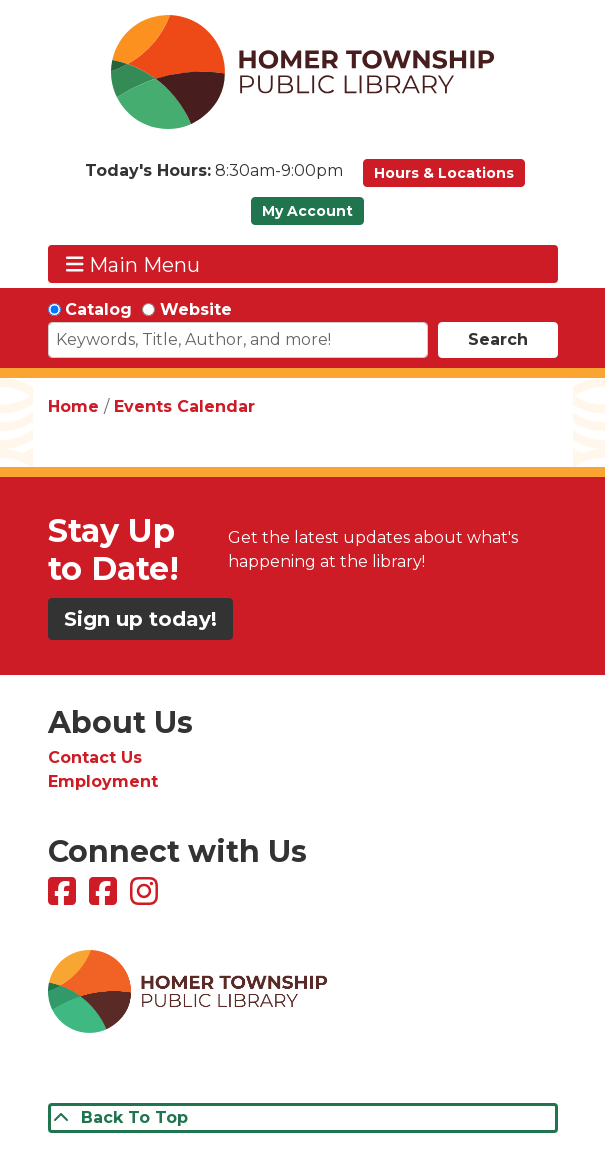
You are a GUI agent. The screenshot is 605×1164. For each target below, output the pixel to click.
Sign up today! (140, 619)
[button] (214, 178)
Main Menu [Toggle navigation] (133, 264)
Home (73, 406)
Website (196, 309)
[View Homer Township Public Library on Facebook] (64, 897)
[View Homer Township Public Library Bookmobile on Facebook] (105, 897)
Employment (103, 781)
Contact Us (95, 757)
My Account (307, 211)
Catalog (98, 309)
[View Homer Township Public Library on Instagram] (146, 897)
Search (498, 339)
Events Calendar (184, 406)
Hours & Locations (444, 173)
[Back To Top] (303, 1118)
